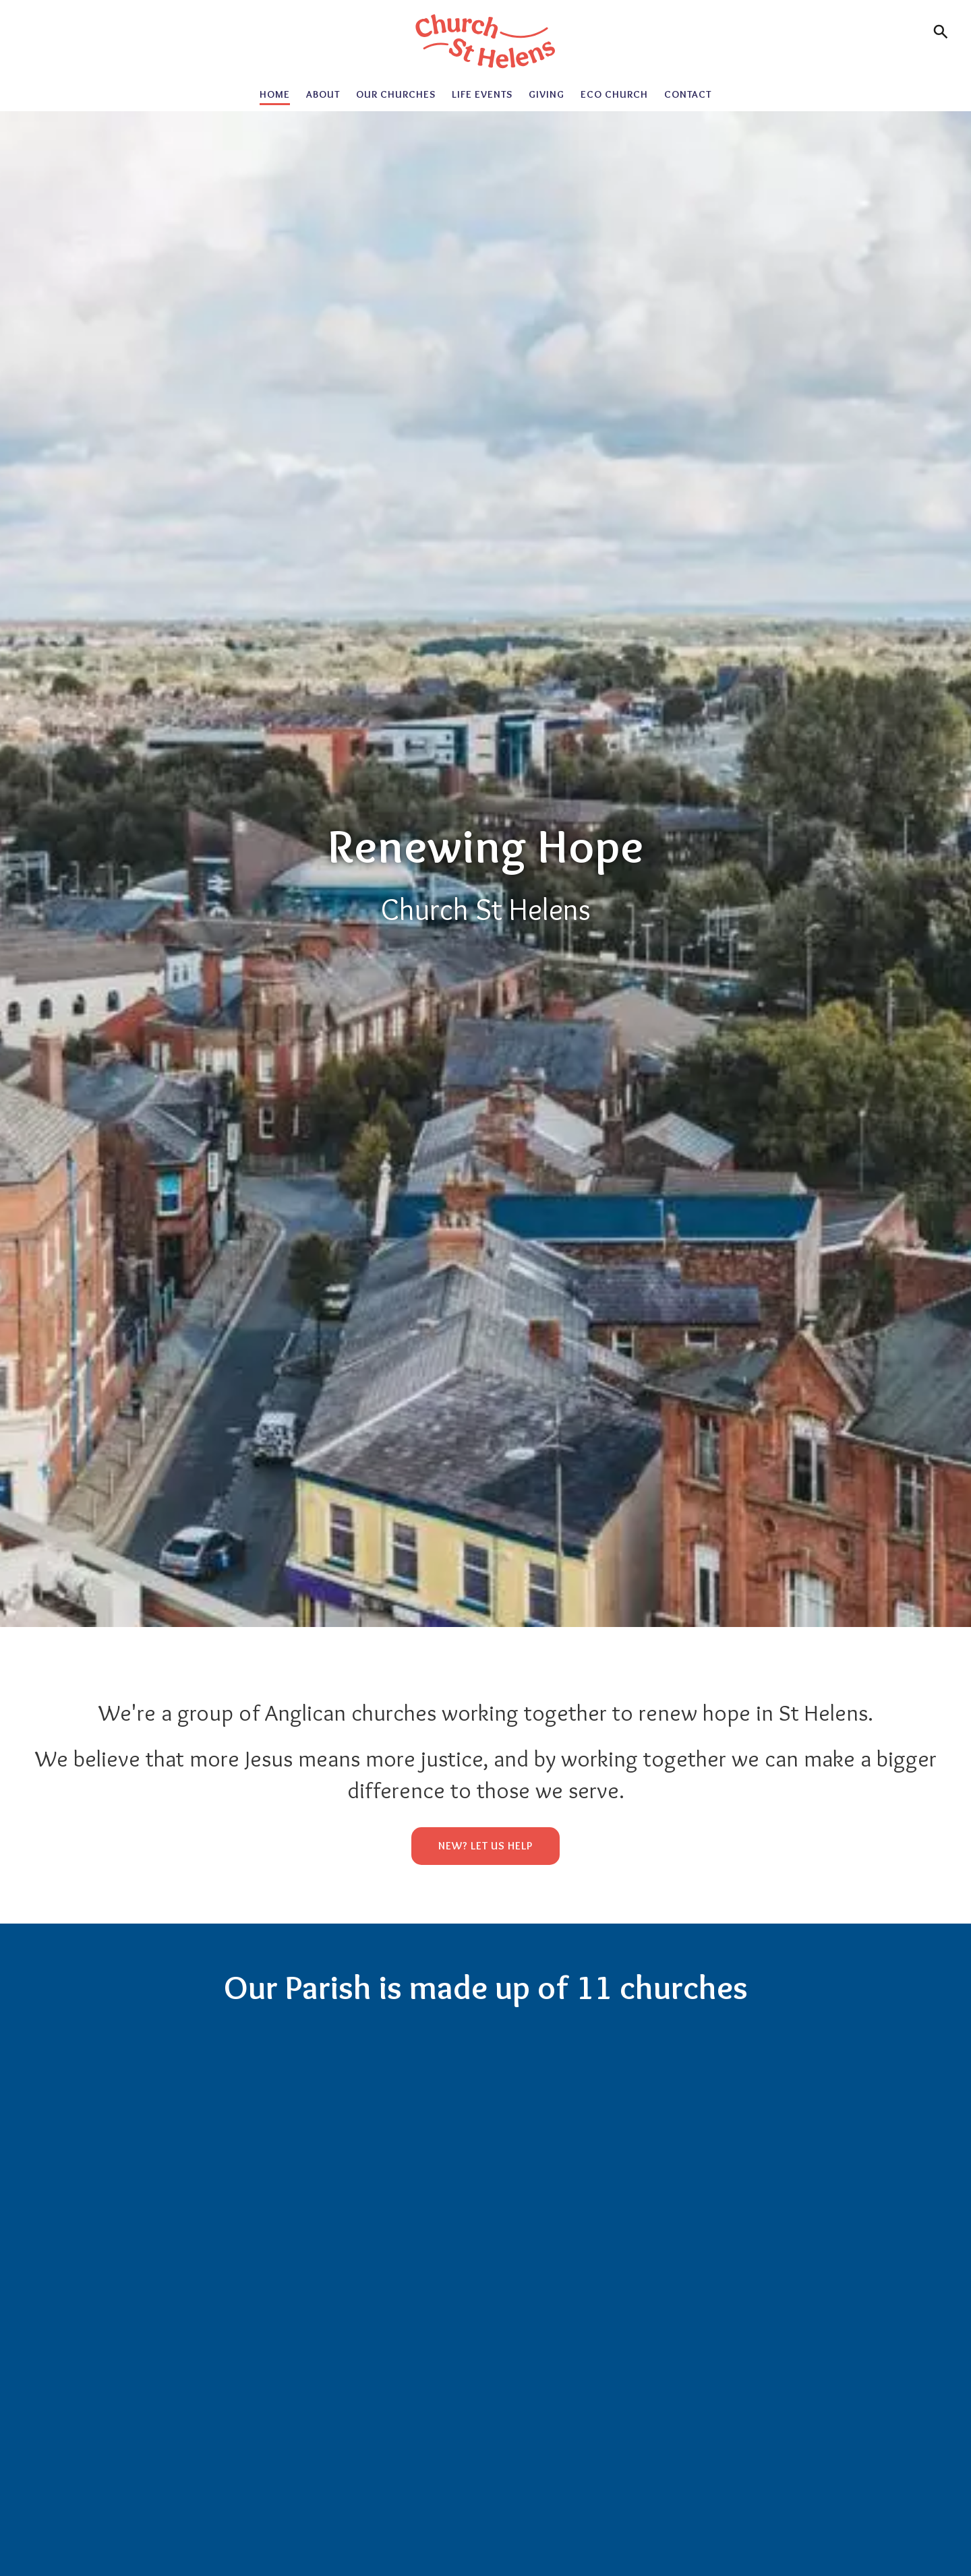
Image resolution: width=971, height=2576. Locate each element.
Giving (546, 94)
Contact (687, 94)
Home (275, 94)
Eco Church (614, 94)
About (323, 94)
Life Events (482, 94)
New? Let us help (485, 1845)
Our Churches (396, 94)
